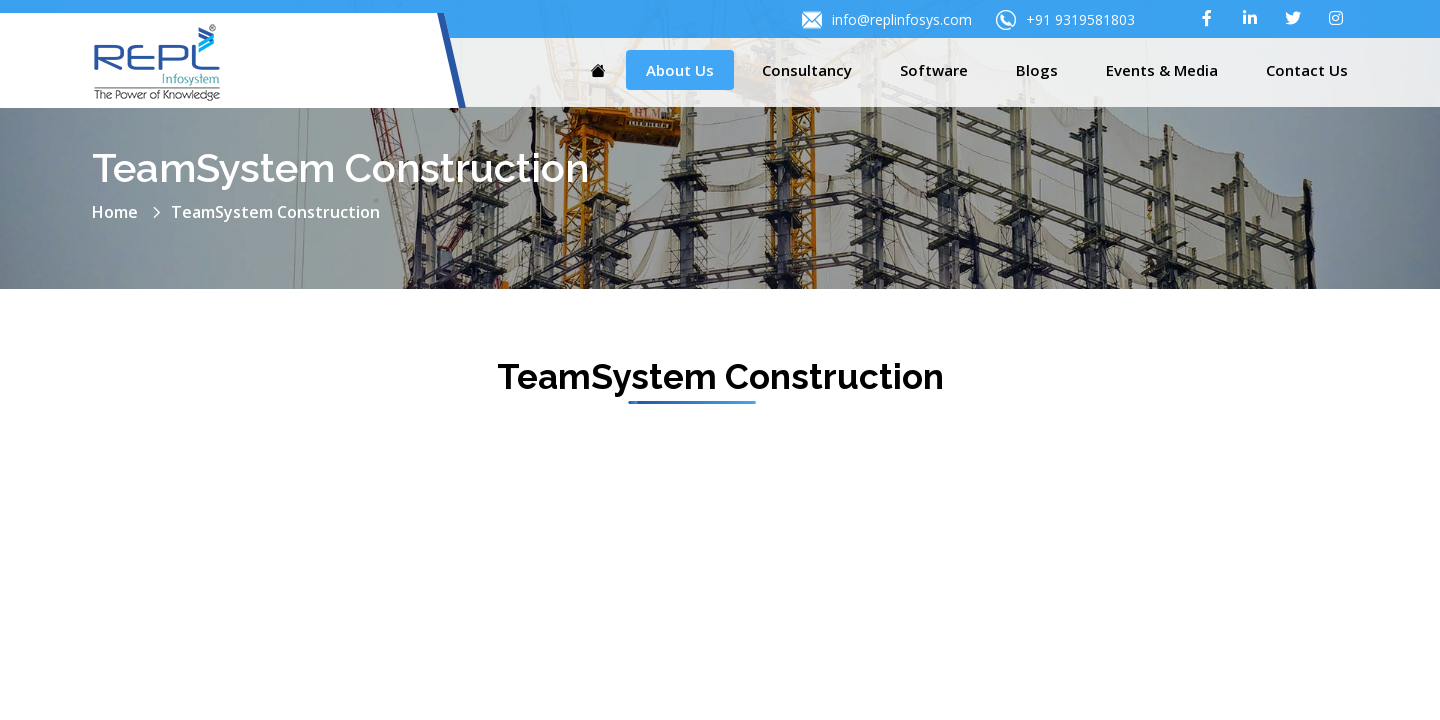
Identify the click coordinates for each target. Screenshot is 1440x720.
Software (934, 70)
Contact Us (1307, 70)
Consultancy (807, 70)
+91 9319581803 (1065, 20)
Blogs (1037, 70)
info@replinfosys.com (887, 20)
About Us (680, 70)
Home (115, 212)
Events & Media (1162, 70)
